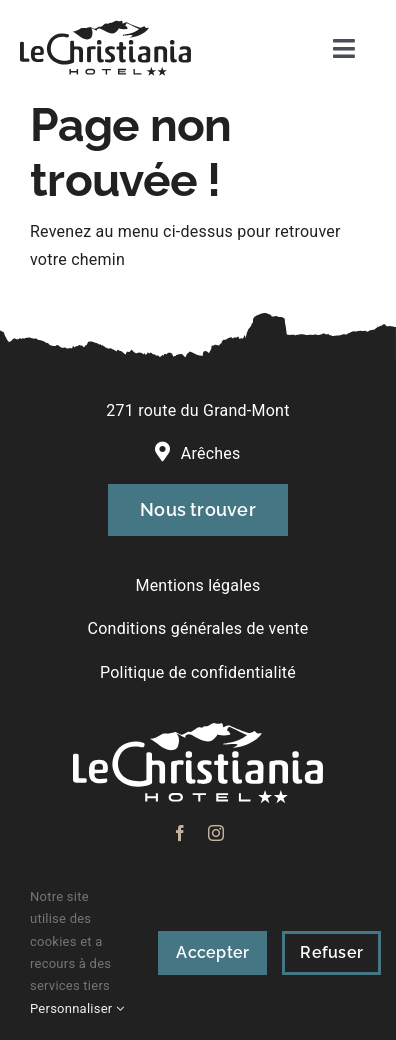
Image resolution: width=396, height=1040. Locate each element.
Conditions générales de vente (198, 628)
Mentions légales (197, 585)
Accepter (212, 952)
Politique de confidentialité (198, 672)
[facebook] (180, 833)
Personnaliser (77, 1008)
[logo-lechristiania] (105, 27)
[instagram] (216, 833)
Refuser (331, 952)
